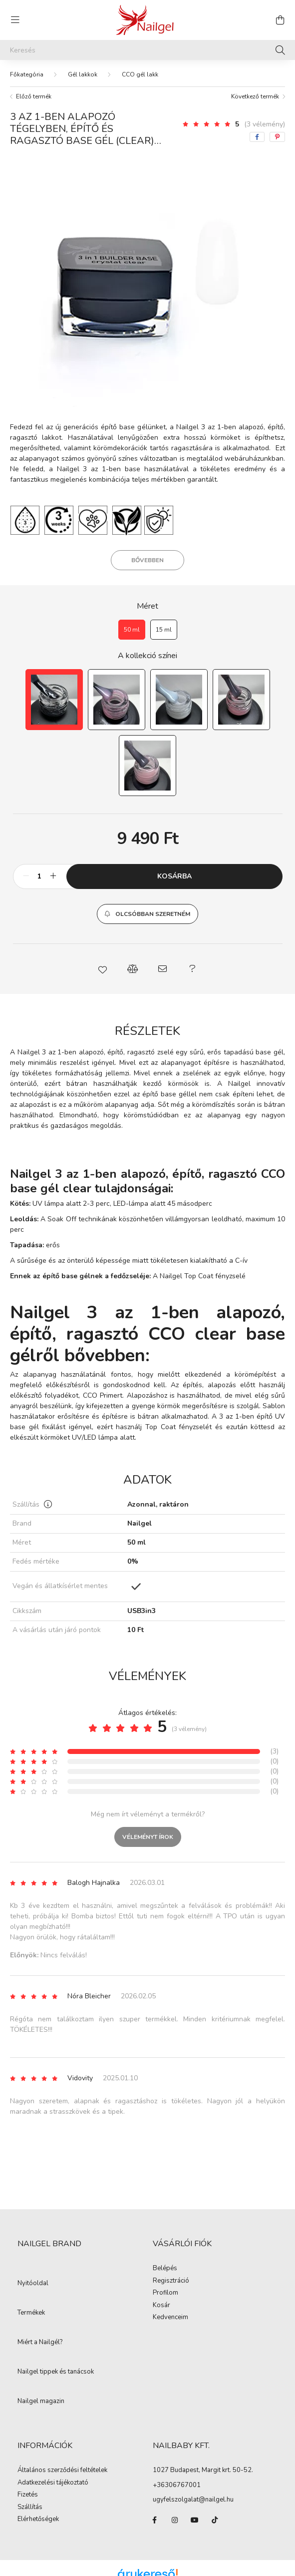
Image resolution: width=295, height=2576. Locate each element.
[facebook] (257, 137)
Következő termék (255, 96)
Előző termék (33, 96)
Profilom (165, 2293)
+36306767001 (177, 2485)
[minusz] (25, 876)
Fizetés (27, 2495)
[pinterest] (277, 137)
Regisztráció (171, 2281)
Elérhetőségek (38, 2520)
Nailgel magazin (40, 2402)
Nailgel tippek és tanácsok (55, 2372)
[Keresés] (147, 50)
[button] (147, 914)
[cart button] (280, 20)
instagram (175, 2520)
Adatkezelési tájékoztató (52, 2483)
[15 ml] (163, 630)
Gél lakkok (82, 74)
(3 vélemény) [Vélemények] (264, 124)
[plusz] (53, 876)
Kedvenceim (170, 2318)
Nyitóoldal (32, 2284)
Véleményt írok (147, 1837)
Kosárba (174, 876)
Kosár (161, 2306)
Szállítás (29, 2508)
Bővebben (147, 560)
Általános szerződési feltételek (62, 2471)
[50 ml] (131, 630)
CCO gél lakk (140, 74)
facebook (155, 2520)
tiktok (215, 2520)
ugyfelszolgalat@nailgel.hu (193, 2499)
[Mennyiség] (39, 876)
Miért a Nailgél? (39, 2343)
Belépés (165, 2269)
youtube (195, 2520)
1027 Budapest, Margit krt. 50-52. (203, 2470)
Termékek (31, 2313)
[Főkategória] (26, 74)
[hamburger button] (15, 20)
